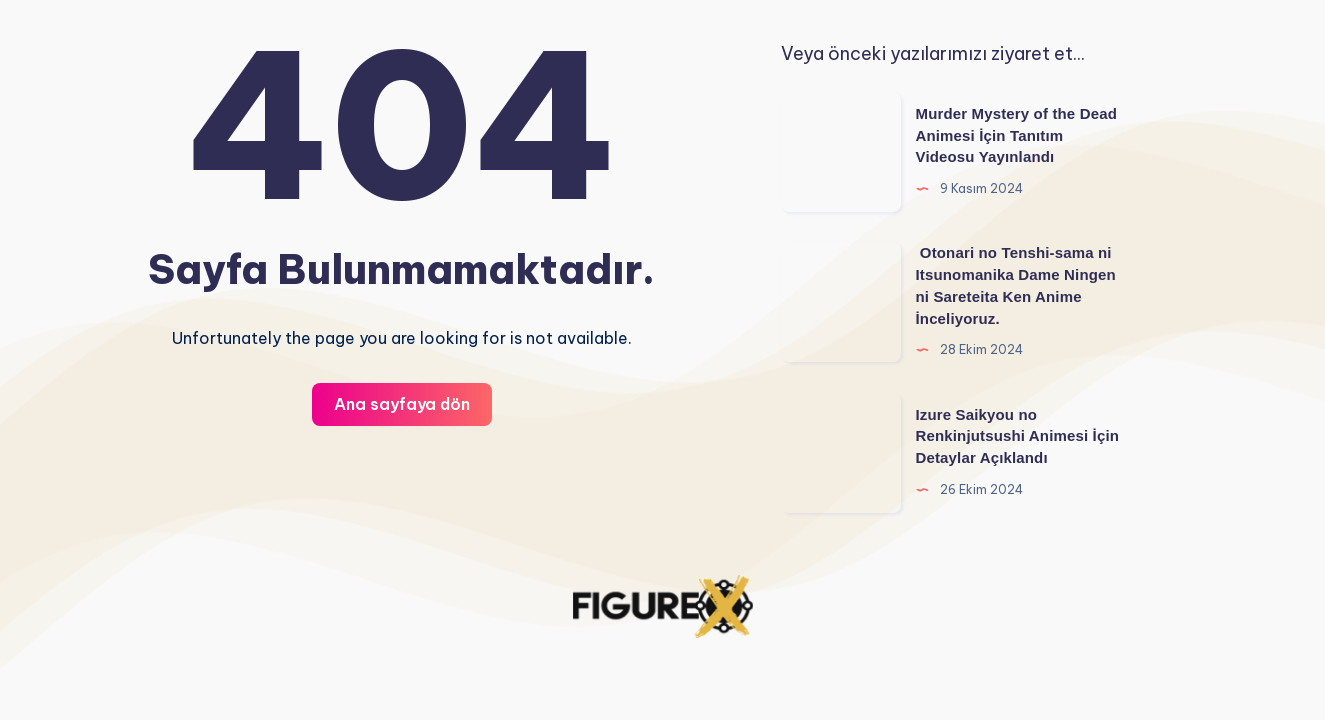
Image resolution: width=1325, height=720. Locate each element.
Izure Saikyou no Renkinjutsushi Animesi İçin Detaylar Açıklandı (1018, 436)
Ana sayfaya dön (402, 404)
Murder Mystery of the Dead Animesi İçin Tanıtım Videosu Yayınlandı (1016, 135)
